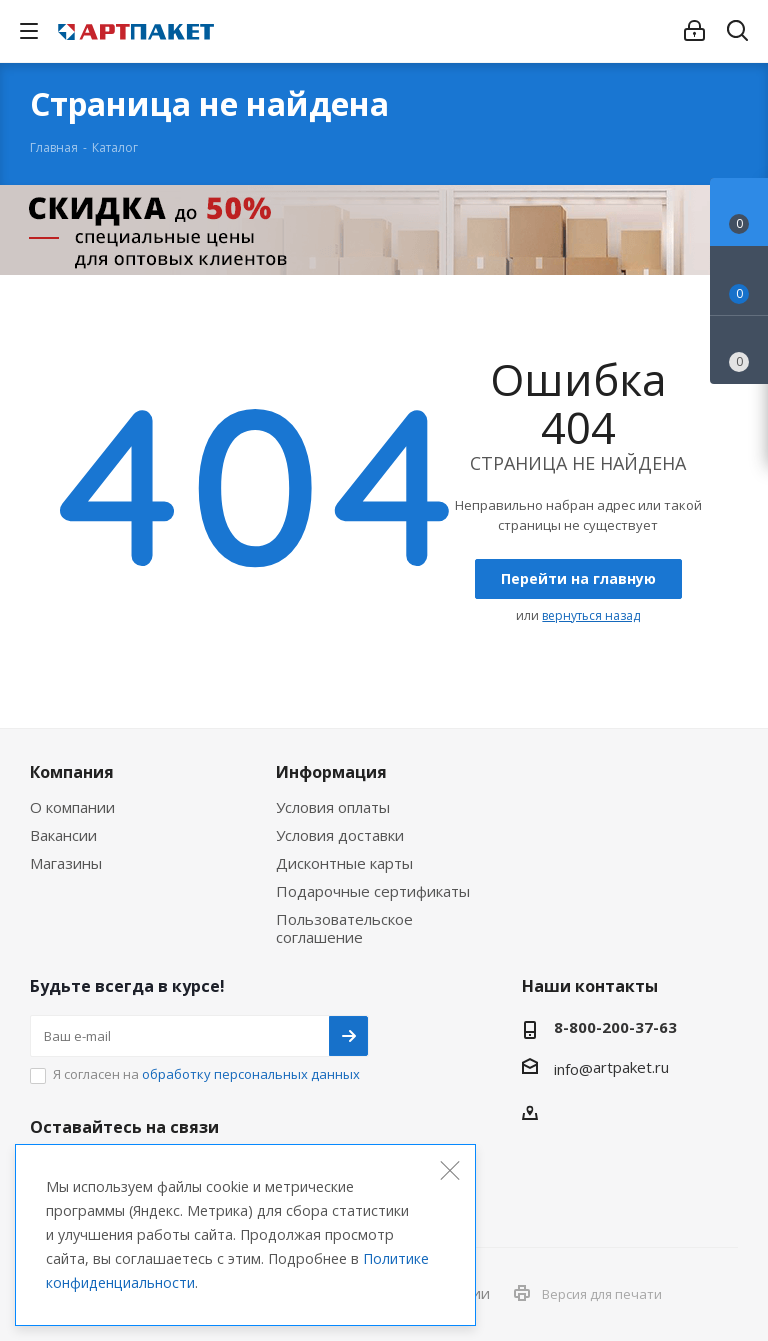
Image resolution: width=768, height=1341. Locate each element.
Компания (72, 772)
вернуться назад (591, 615)
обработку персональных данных (251, 1074)
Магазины (66, 863)
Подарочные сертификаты (373, 891)
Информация (331, 772)
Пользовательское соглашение (344, 928)
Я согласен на (206, 1074)
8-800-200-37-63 (615, 1027)
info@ (573, 1069)
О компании (72, 807)
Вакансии (63, 835)
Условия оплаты (333, 807)
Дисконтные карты (344, 863)
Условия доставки (340, 835)
